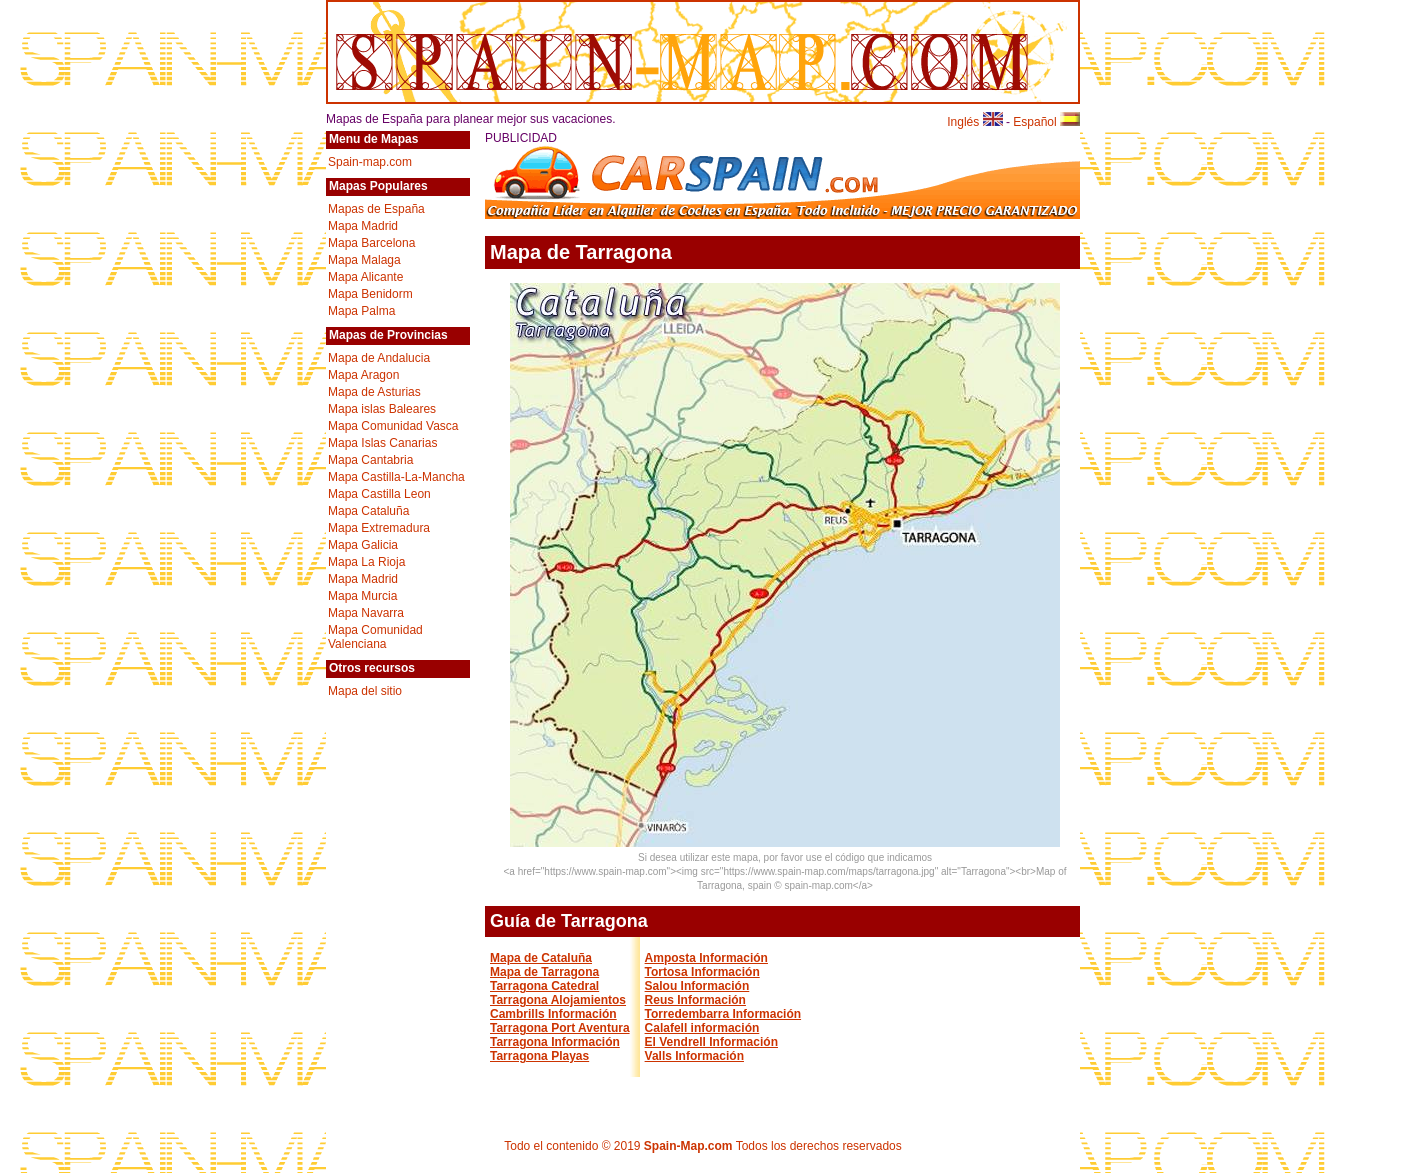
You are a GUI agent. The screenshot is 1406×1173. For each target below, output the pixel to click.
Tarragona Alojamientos (558, 1000)
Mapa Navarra (366, 613)
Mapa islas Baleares (382, 409)
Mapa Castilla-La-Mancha (396, 477)
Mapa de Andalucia (379, 358)
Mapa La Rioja (366, 562)
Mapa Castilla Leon (379, 494)
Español (1046, 122)
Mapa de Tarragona (544, 972)
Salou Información (697, 986)
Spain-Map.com (688, 1146)
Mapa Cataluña (368, 511)
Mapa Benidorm (370, 294)
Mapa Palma (361, 311)
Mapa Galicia (363, 545)
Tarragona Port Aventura (560, 1028)
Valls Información (694, 1056)
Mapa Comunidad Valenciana (375, 637)
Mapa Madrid (363, 226)
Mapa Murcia (362, 596)
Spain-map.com (370, 162)
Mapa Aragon (363, 375)
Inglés (974, 122)
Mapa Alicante (365, 277)
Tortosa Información (702, 972)
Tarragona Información (555, 1042)
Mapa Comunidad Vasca (393, 426)
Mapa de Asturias (374, 392)
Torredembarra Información (723, 1014)
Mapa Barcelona (371, 243)
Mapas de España (376, 209)
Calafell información (702, 1028)
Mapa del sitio (365, 691)
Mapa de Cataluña (541, 958)
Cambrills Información (553, 1014)
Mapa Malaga (364, 260)
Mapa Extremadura (379, 528)
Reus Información (695, 1000)
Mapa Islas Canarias (382, 443)
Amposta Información (706, 958)
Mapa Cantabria (370, 460)
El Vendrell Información (711, 1042)
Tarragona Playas (539, 1056)
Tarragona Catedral (544, 986)
